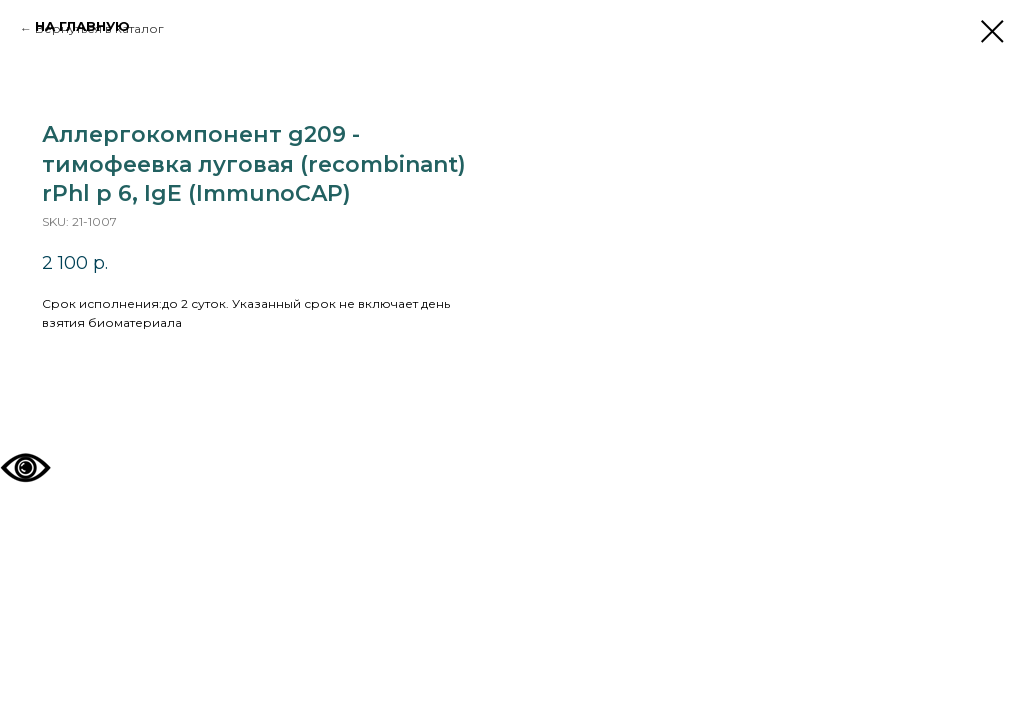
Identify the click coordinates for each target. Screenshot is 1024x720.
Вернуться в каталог (99, 28)
